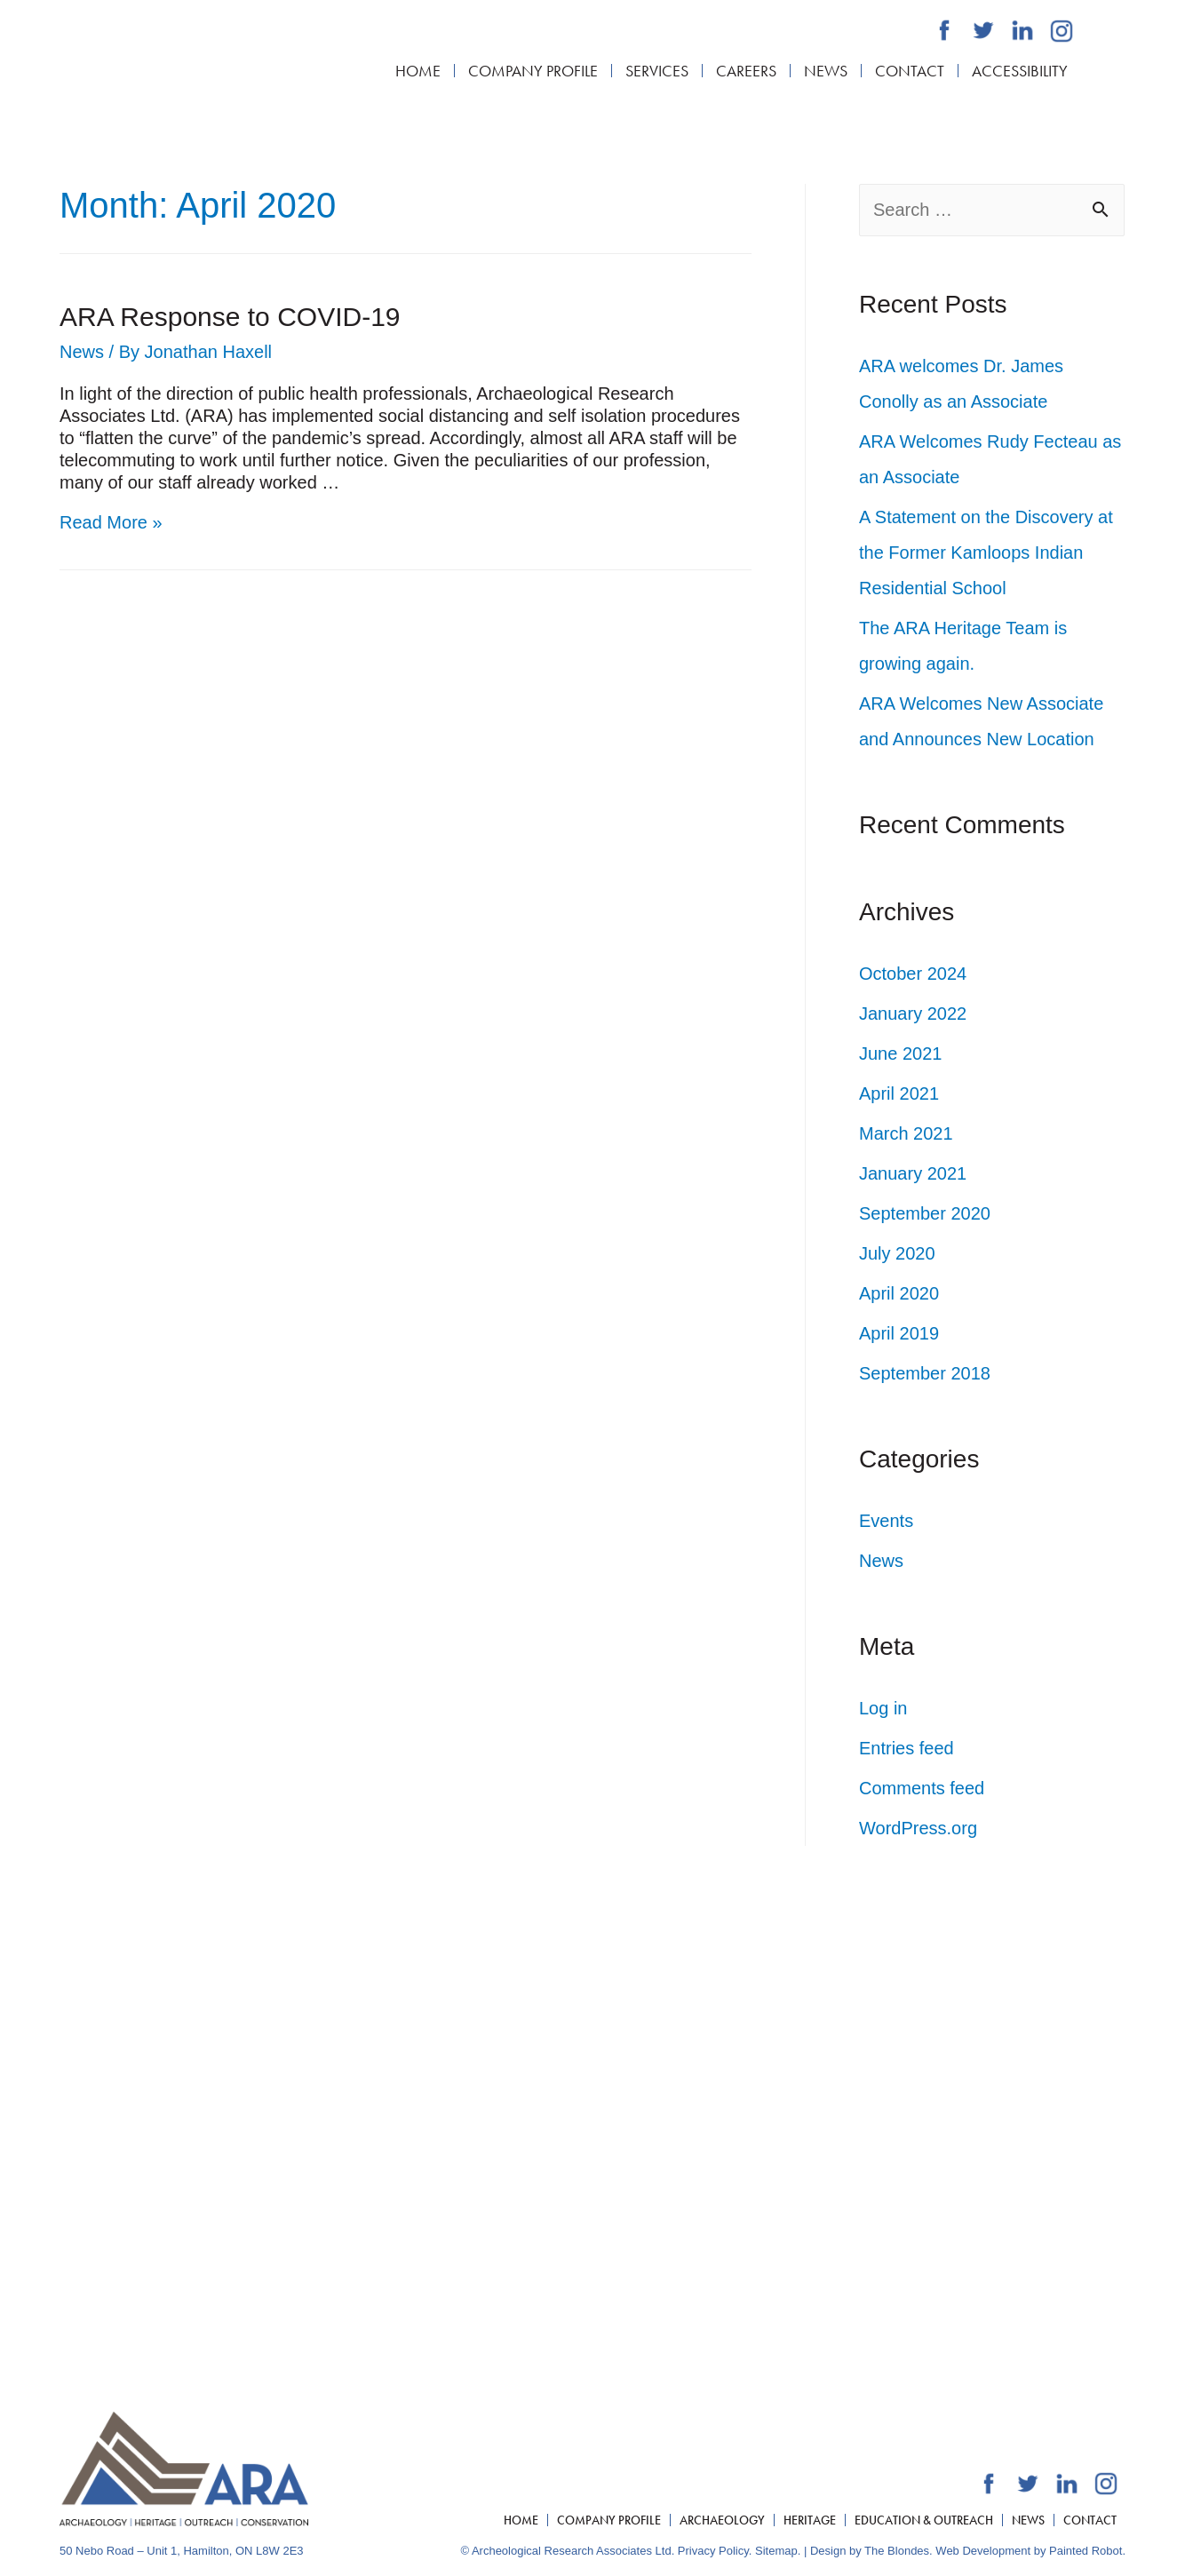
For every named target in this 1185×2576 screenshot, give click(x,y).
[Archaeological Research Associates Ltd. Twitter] (983, 30)
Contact (909, 70)
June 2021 (900, 1053)
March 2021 (906, 1133)
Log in (883, 1708)
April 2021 (899, 1093)
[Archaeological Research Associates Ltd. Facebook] (944, 30)
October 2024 (912, 973)
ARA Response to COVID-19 (230, 316)
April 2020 (899, 1293)
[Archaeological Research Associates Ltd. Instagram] (1061, 31)
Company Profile (533, 70)
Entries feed (906, 1748)
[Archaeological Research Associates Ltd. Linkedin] (1022, 30)
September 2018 (924, 1373)
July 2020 (897, 1253)
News (825, 70)
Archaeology (722, 2520)
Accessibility (1020, 70)
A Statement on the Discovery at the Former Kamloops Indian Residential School (986, 552)
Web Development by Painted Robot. (1030, 2550)
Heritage (809, 2520)
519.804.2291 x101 (233, 2107)
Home (418, 70)
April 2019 (899, 1333)
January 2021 (912, 1173)
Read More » (111, 522)
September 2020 (924, 1213)
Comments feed (921, 1788)
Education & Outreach (924, 2520)
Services (656, 70)
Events (886, 1520)
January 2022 (912, 1013)
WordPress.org (918, 1828)
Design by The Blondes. (871, 2550)
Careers (746, 70)
